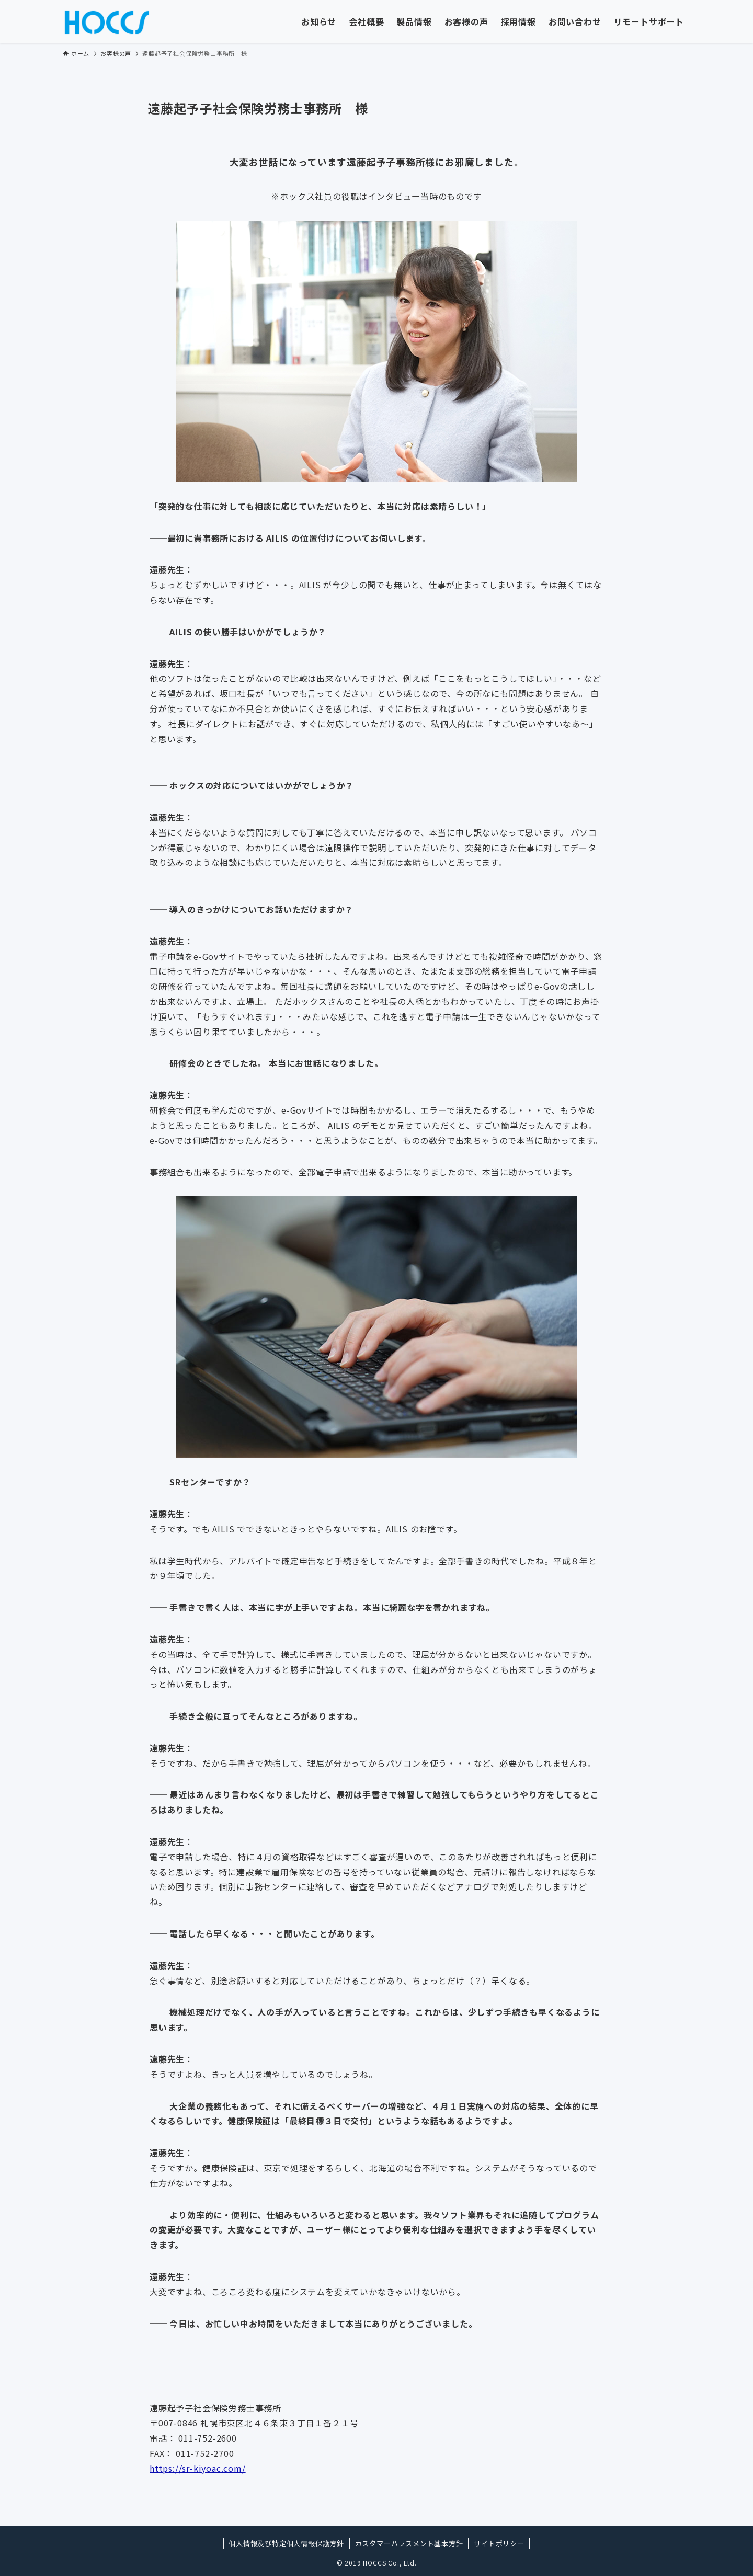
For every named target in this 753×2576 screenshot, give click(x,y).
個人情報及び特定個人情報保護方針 (286, 2543)
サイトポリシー (499, 2543)
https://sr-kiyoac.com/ (198, 2468)
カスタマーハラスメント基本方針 (409, 2543)
